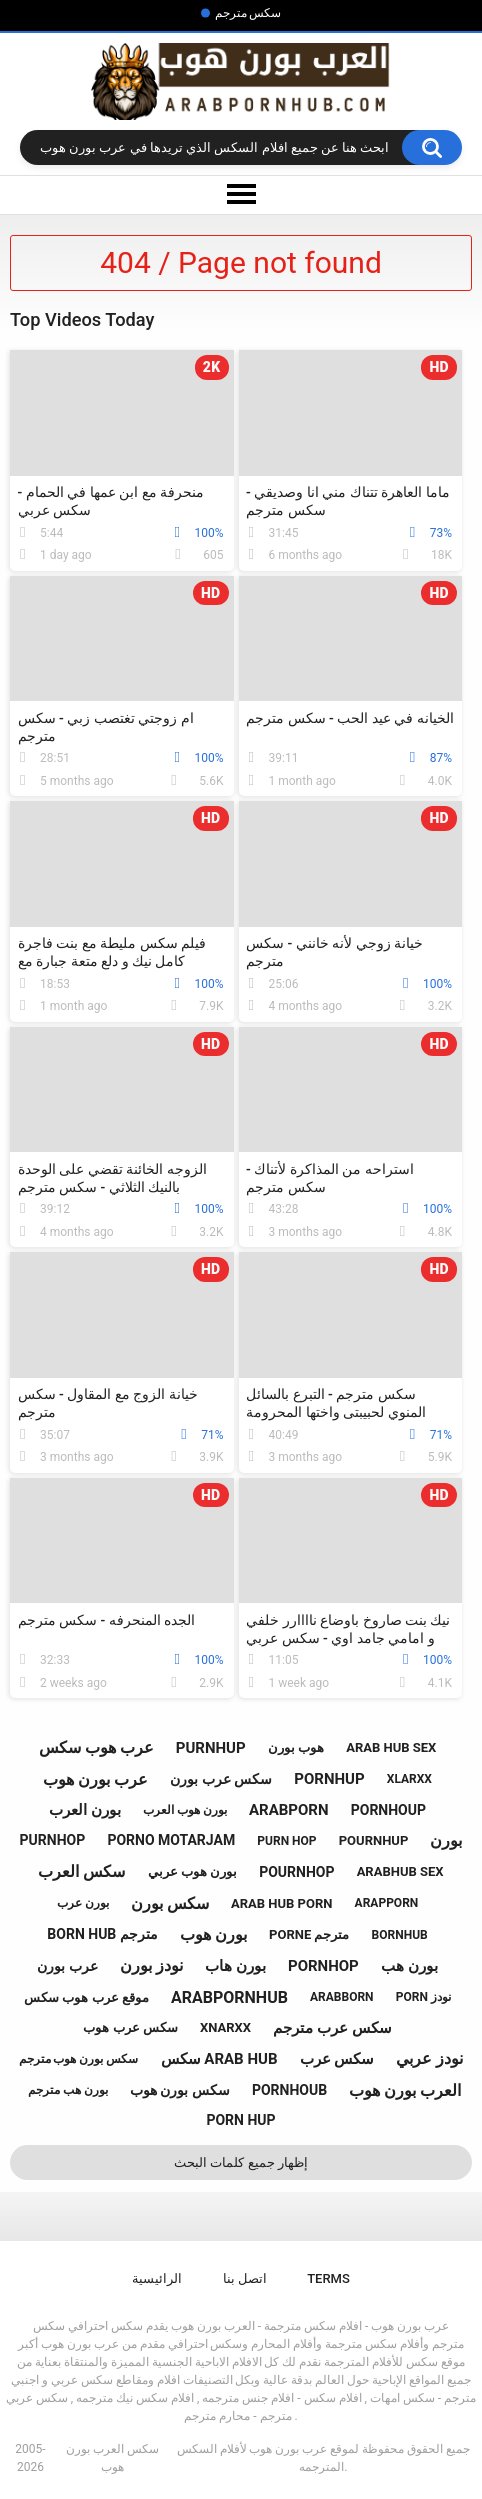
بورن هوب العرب (185, 1810)
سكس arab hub (219, 2059)
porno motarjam (171, 1840)
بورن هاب (235, 1966)
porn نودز (423, 1997)
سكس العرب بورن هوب (112, 2458)
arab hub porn (281, 1903)
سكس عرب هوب (130, 2027)
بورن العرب (85, 1810)
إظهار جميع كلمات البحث (241, 2162)
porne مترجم (309, 1934)
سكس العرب (81, 1871)
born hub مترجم (102, 1934)
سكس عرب (337, 2059)
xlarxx (409, 1779)
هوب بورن (296, 1747)
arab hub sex (391, 1747)
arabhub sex (400, 1871)
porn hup (240, 2120)
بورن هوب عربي (192, 1871)
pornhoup (388, 1810)
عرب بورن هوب (95, 1779)
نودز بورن (151, 1965)
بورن (446, 1840)
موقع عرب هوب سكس (86, 1997)
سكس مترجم (248, 13)
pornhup (329, 1779)
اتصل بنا (245, 2278)
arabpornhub (229, 1997)
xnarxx (225, 2027)
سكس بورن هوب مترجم (79, 2059)
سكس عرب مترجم (332, 2028)
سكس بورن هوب (180, 2090)
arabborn (342, 1997)
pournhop (296, 1872)
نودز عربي (429, 2058)
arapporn (387, 1903)
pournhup (374, 1840)
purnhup (211, 1748)
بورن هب (409, 1966)
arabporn (289, 1810)
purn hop (286, 1841)
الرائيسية (157, 2278)
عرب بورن (67, 1966)
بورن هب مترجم (68, 2090)
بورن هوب (213, 1934)
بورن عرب (83, 1903)
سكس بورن (170, 1903)
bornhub (400, 1935)
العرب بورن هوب (405, 2090)
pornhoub (289, 2090)
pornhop (323, 1966)
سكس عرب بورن (221, 1779)
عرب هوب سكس (96, 1747)
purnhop (53, 1840)
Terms (328, 2278)
